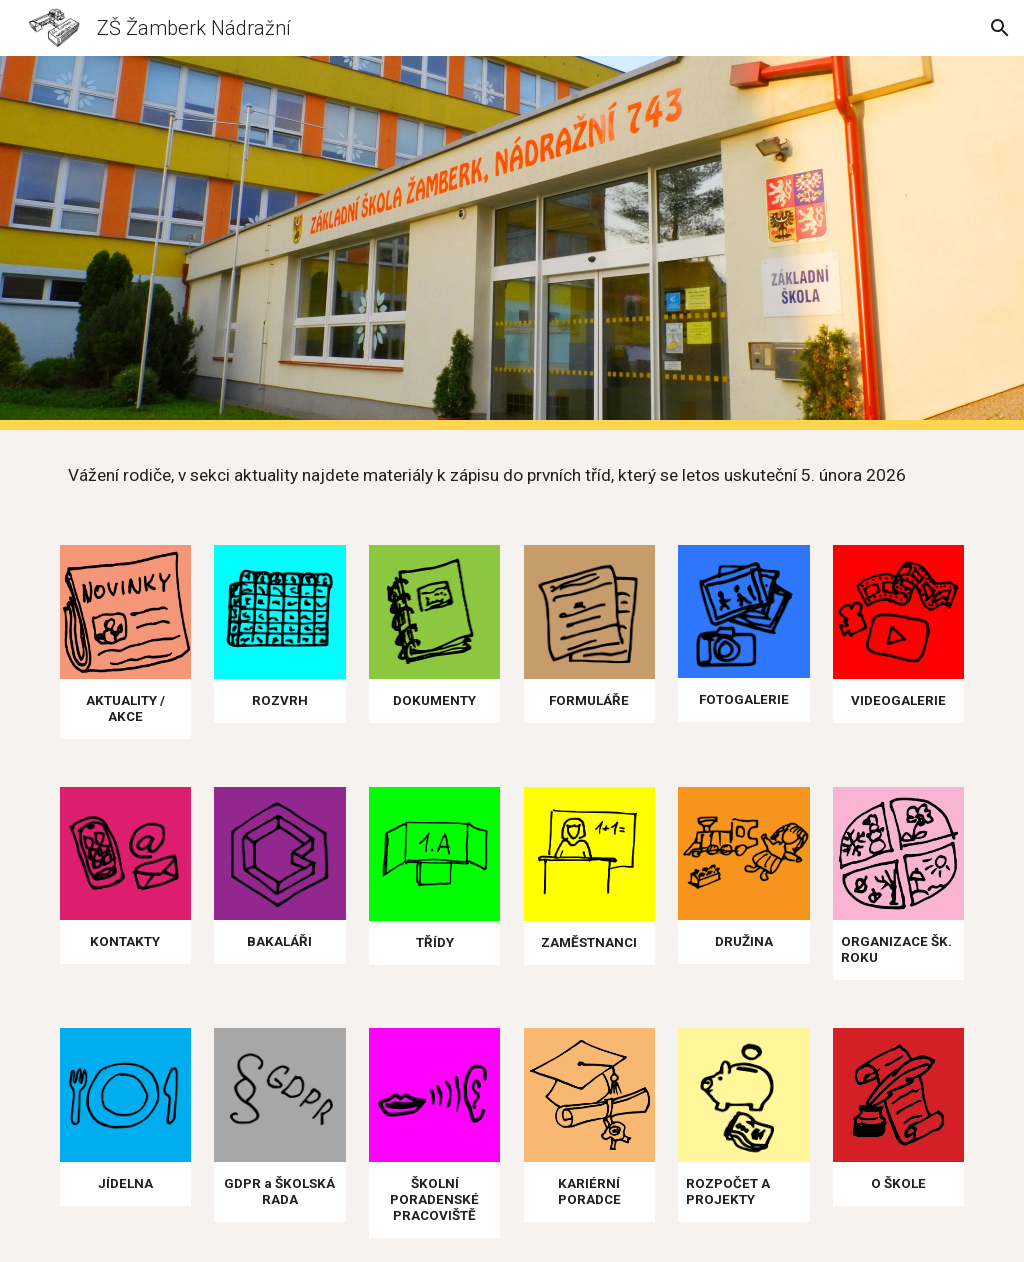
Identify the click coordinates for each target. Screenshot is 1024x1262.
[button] (1000, 28)
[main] (512, 475)
